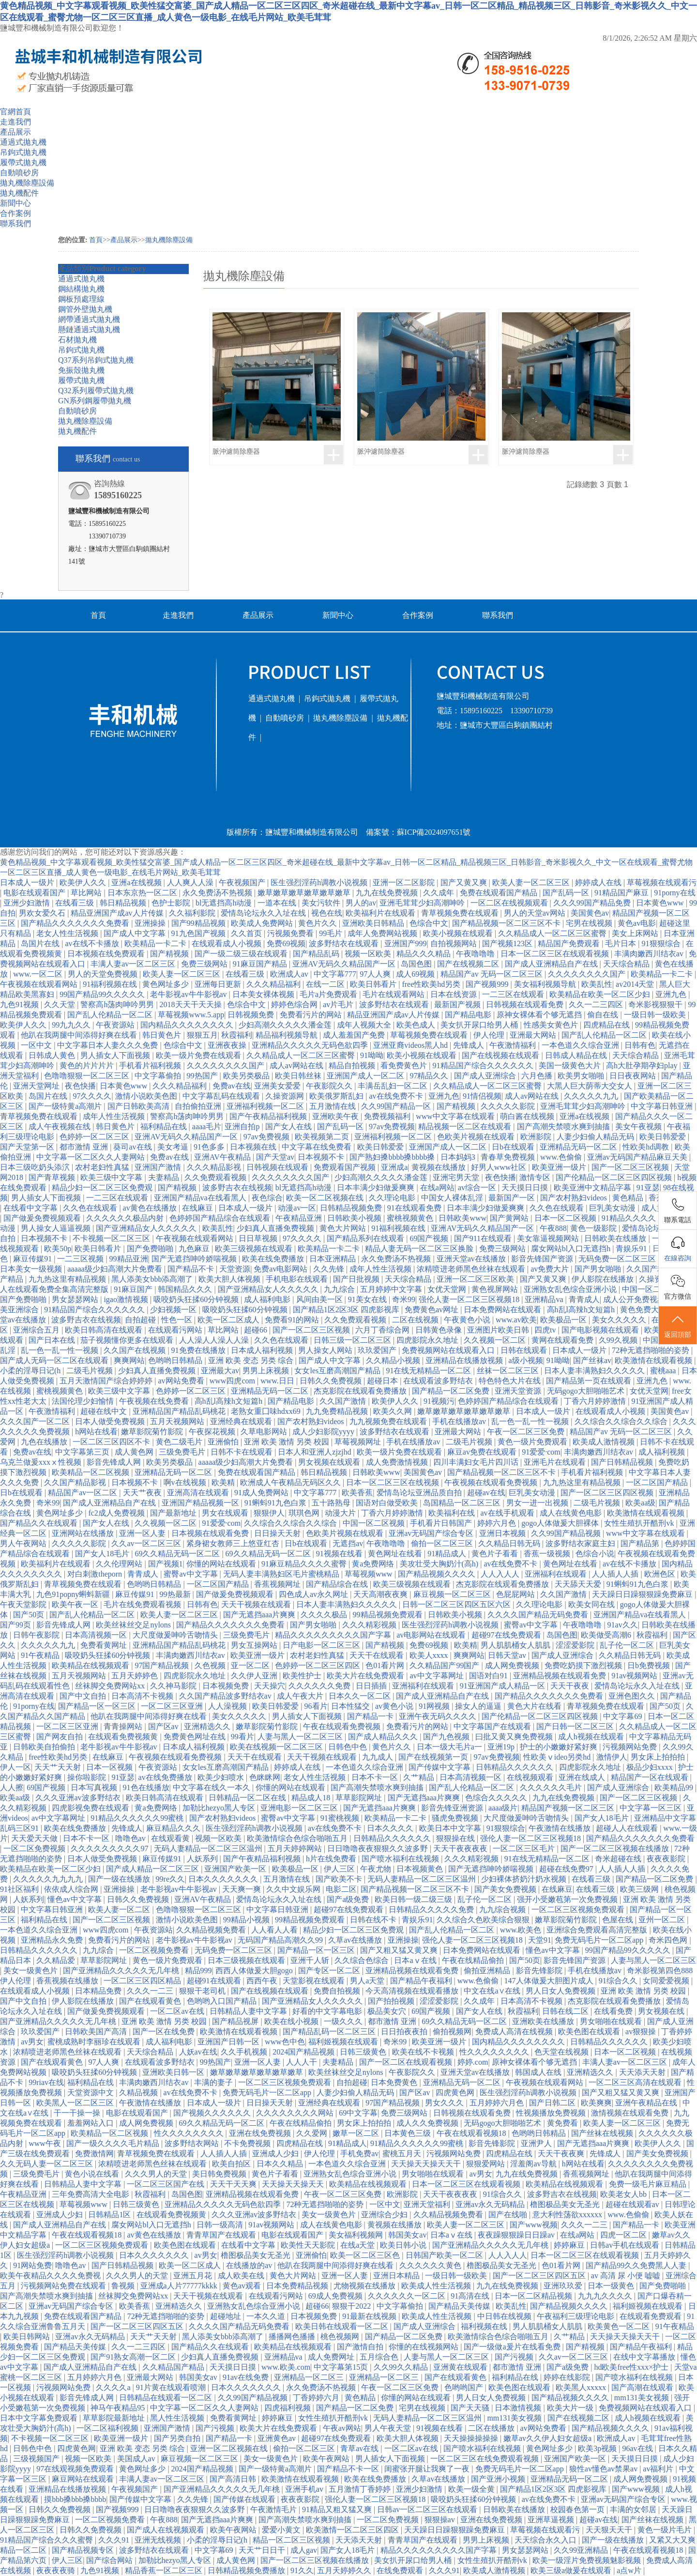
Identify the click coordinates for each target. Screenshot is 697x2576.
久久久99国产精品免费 (593, 903)
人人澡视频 (228, 1706)
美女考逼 (173, 1147)
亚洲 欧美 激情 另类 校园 (287, 1442)
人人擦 (11, 1787)
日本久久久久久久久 (224, 1879)
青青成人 (584, 1299)
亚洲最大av (220, 1370)
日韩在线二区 (566, 2011)
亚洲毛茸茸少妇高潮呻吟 (423, 903)
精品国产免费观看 (570, 943)
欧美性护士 (303, 1675)
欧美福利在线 (452, 1513)
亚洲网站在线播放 (84, 1533)
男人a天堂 (368, 1981)
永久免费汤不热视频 (218, 893)
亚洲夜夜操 (228, 1045)
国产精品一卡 (371, 1716)
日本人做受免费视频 (111, 1421)
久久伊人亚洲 (255, 1675)
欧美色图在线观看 (590, 2031)
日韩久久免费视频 (332, 1381)
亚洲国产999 (405, 943)
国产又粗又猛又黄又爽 (399, 1950)
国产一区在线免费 (165, 2031)
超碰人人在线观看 (628, 1828)
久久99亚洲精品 (582, 2550)
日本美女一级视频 (32, 1269)
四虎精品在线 (607, 1025)
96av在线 (638, 2448)
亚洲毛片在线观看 (556, 1462)
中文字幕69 (623, 1716)
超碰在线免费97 (567, 1869)
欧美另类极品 (247, 1076)
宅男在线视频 (590, 923)
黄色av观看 (243, 2286)
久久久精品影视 (215, 1167)
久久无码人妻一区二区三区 (47, 2164)
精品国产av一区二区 (83, 1492)
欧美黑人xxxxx (582, 2387)
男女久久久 (445, 2103)
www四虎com (233, 1381)
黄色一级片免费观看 (533, 1442)
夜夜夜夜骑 (56, 2570)
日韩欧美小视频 (355, 1218)
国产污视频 (515, 2357)
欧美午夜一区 (76, 1604)
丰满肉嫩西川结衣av (649, 954)
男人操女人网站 (326, 1350)
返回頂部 (678, 1325)
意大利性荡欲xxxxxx (568, 2214)
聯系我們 (15, 223)
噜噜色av (131, 1838)
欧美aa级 (640, 1503)
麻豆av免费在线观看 (482, 1452)
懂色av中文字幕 (75, 1899)
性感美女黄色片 (552, 1025)
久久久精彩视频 (370, 1625)
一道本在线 (278, 903)
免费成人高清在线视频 (515, 2031)
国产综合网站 (110, 2560)
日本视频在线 (254, 1147)
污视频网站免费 (631, 1747)
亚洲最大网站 (534, 1035)
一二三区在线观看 (514, 994)
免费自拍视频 (338, 1991)
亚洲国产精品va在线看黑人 (201, 1198)
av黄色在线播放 (151, 1208)
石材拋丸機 (77, 340)
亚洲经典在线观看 (242, 1421)
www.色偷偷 (562, 1157)
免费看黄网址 (104, 1645)
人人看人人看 (275, 1930)
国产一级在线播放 (120, 1879)
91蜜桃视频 (340, 1818)
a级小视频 (525, 1360)
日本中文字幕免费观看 (39, 2418)
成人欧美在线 (242, 2275)
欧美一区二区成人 (229, 1320)
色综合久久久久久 (497, 1798)
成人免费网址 (332, 2357)
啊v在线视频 (186, 1482)
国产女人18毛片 (103, 1553)
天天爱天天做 (35, 1838)
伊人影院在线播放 (604, 1279)
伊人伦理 (489, 1035)
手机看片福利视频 (151, 1065)
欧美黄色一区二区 (620, 2326)
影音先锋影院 (540, 1970)
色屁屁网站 (516, 1594)
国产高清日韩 (234, 2479)
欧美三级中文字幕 (112, 1177)
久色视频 (211, 1665)
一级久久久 (344, 2021)
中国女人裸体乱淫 (453, 1198)
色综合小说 (595, 1553)
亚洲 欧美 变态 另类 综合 (251, 1360)
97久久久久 (92, 1096)
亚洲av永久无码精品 (491, 2204)
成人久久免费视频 (428, 2123)
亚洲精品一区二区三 (310, 2377)
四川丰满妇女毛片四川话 (476, 1462)
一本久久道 (266, 2316)
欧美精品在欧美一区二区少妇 (600, 994)
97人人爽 (376, 974)
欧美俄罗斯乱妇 (337, 1096)
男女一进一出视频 (538, 1503)
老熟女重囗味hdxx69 (267, 1411)
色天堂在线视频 (562, 2052)
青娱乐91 (632, 1248)
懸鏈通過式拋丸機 (89, 329)
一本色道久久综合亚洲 (581, 1045)
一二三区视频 (81, 1259)
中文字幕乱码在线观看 (222, 1096)
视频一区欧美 (369, 954)
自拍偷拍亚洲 (199, 1106)
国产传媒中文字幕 (440, 1767)
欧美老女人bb (624, 2194)
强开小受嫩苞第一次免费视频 (568, 1899)
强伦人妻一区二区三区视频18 (470, 1299)
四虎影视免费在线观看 (91, 1808)
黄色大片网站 (343, 1228)
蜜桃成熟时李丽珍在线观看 (94, 2042)
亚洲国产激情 (159, 1167)
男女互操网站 (255, 1645)
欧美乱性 (596, 984)
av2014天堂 (636, 984)
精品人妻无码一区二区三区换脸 (420, 1248)
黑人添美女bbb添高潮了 (153, 1279)
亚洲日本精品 (397, 2275)
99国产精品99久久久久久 (103, 994)
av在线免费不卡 (396, 1096)
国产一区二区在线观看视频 (406, 2062)
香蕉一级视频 (548, 1553)
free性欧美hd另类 (432, 984)
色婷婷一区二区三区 (95, 1137)
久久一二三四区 (597, 1004)
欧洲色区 (660, 1574)
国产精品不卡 (191, 1269)
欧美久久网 (393, 1411)
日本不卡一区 (375, 1777)
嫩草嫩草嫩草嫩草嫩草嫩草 (305, 893)
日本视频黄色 (420, 1869)
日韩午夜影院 (37, 1635)
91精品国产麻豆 (622, 893)
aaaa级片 (502, 1808)
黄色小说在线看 (93, 2174)
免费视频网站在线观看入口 (449, 1350)
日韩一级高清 (221, 2225)
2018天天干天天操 (192, 1004)
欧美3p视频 (598, 2448)
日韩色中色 (348, 1747)
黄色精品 (628, 1198)
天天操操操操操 (472, 2438)
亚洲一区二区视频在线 (230, 2448)
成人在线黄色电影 (572, 1513)
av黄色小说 (395, 1706)
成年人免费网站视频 (383, 933)
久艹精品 (419, 1777)
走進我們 (15, 122)
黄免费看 (563, 2123)
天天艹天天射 (58, 1767)
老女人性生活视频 (68, 933)
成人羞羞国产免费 (355, 1035)
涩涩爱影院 (576, 1645)
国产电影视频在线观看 (601, 1330)
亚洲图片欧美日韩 (499, 1330)
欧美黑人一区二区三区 (76, 2103)
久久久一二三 (151, 1991)
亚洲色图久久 (632, 1696)
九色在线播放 (45, 1442)
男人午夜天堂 (388, 2428)
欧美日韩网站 (27, 2336)
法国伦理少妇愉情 (84, 1401)
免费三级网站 (205, 964)
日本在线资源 (454, 994)
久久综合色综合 (362, 1960)
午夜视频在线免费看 (155, 1401)
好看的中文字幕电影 (328, 2011)
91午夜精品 (41, 1655)
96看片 (316, 1706)
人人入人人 (501, 1574)
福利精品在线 (164, 1126)
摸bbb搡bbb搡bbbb (75, 2499)
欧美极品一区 (564, 1320)
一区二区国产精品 (658, 1482)
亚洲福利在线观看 (557, 1574)
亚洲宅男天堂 (457, 1177)
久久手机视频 (245, 2052)
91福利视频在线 (111, 984)
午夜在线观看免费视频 (342, 1726)
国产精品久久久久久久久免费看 (76, 923)
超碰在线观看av (633, 2204)
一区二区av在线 (178, 2011)
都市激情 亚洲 (85, 1147)
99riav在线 (46, 2082)
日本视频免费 (226, 1686)
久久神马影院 (174, 1686)
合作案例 (15, 213)
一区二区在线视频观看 (510, 903)
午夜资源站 (116, 1025)
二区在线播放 (492, 2428)
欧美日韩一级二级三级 (414, 1899)
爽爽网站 (129, 1360)
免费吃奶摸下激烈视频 (584, 1665)
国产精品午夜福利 (422, 1981)
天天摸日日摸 (525, 1187)
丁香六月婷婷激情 (596, 1401)
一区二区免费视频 (35, 1848)
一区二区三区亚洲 (173, 1706)
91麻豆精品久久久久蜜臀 (304, 1564)
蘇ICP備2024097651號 (434, 832)
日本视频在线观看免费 (211, 1533)
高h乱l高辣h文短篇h (582, 1309)
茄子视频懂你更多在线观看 (127, 1340)
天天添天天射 (643, 2072)
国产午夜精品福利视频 (269, 1116)
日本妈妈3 (458, 1157)
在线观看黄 (171, 1838)
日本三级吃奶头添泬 (36, 1167)
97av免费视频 (392, 1126)
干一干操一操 (78, 2113)
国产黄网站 (510, 1218)
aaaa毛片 (206, 1126)
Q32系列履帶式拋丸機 (96, 390)
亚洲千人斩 (310, 1960)
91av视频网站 (635, 1675)
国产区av (164, 1726)
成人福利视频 (662, 1452)
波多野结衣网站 (193, 2143)
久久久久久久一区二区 (407, 2296)
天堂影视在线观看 (315, 1981)
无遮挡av (348, 1543)
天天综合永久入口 (546, 2540)
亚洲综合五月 (37, 1330)
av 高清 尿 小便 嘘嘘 (626, 2275)
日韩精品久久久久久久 (515, 1767)
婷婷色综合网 (295, 1004)
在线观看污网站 (176, 1330)
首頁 (96, 240)
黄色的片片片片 (88, 1065)
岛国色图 (417, 964)
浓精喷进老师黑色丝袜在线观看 (472, 1269)
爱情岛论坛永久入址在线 (264, 913)
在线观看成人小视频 (227, 943)
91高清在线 (471, 2296)
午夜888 (553, 1228)
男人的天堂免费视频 (103, 974)
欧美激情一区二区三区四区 (353, 2530)
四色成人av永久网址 (314, 1594)
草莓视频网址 (358, 1442)
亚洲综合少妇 (385, 2214)
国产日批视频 (357, 1279)
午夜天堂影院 (24, 1604)
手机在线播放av (460, 1421)
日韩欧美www (462, 1218)
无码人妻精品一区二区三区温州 (209, 1848)
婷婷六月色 (497, 1523)
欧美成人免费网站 (263, 923)
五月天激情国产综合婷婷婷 (107, 1381)
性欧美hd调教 (646, 1147)
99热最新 (176, 1594)
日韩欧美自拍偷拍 (45, 1747)
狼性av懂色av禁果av (604, 2469)
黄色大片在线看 (535, 1706)
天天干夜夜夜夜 (461, 1848)
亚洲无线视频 (159, 2540)
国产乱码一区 (567, 893)
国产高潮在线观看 (643, 2387)
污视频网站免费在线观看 (64, 2286)
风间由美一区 (320, 1299)
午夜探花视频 (213, 1431)
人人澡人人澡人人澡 (215, 1340)
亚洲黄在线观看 (461, 2367)
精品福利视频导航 (287, 1035)
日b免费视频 (649, 1665)
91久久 (302, 2570)
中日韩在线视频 (505, 2316)
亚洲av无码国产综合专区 (432, 1533)
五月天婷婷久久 (345, 2570)
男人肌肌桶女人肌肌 (516, 1645)
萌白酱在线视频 (528, 1116)
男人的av (361, 903)
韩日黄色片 (162, 1035)
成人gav (303, 2550)
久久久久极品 (325, 1614)
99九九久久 (72, 1025)
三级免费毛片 (183, 1452)
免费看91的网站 (293, 1320)
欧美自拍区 (232, 2164)
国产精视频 (170, 954)
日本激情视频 (519, 2408)
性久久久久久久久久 (495, 2052)
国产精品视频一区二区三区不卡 (507, 923)
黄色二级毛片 (180, 1442)
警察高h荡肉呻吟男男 (118, 1004)
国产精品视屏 (236, 2021)
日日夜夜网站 (633, 1076)
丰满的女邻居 (634, 2509)
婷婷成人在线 (599, 882)
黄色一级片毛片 (665, 2530)
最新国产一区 (512, 1198)
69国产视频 (429, 1238)
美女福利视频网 (357, 2235)
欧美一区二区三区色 (366, 2255)
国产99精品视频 (199, 923)
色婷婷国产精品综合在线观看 (220, 1218)
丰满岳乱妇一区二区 (393, 1086)
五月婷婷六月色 (498, 2103)
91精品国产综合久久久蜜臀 (47, 2540)
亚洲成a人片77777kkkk (179, 2286)
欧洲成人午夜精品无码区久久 (291, 1482)
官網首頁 (15, 111)
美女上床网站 (636, 933)
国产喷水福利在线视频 (401, 1859)
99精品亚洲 (128, 1259)
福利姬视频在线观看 (344, 2042)
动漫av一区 (297, 1208)
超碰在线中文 (104, 1411)
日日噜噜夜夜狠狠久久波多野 (378, 1848)
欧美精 (224, 1482)
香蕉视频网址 (278, 1584)
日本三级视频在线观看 (247, 1960)
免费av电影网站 (281, 1269)
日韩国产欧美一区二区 (445, 2255)
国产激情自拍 (361, 2347)
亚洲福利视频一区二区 (266, 1106)
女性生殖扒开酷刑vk (640, 1523)
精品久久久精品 (424, 954)
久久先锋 (329, 1269)
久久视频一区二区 (496, 1340)
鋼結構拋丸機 (81, 289)
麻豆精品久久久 (174, 1828)
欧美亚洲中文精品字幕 (593, 1187)
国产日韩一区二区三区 (576, 1726)
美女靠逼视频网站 (549, 1238)
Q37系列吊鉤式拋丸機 (96, 360)
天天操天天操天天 (294, 2184)
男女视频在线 (662, 2011)
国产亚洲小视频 (499, 2479)
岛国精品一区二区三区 (462, 1503)
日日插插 (372, 1686)
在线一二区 (326, 984)
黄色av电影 (637, 923)
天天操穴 (269, 1686)
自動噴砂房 (19, 173)
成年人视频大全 (365, 1025)
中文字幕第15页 (342, 2367)
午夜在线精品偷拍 (474, 1960)
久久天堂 (60, 1004)
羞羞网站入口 (91, 2123)
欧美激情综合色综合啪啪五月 (298, 1838)
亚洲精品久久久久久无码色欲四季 (311, 1045)
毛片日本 (621, 943)
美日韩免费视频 (220, 2174)
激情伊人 (611, 1757)
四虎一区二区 (624, 2235)
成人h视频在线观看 (592, 1737)
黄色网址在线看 (396, 1553)
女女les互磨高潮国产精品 (338, 1370)
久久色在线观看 (91, 1208)
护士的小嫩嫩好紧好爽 (559, 1747)
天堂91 (539, 1940)
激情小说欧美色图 (147, 1096)
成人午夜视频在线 (60, 1126)
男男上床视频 (266, 1370)
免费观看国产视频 (346, 1167)
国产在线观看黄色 (151, 2001)
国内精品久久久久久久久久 (187, 1025)
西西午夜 (262, 1981)
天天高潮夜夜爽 (381, 1594)
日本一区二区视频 (566, 1218)
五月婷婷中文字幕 (392, 1289)
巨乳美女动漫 (613, 1208)
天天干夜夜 (570, 1686)
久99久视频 (619, 1340)
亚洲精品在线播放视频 (465, 1360)
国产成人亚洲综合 (486, 1076)
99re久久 (170, 1879)
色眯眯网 (264, 1777)
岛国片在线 (41, 943)
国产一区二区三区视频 (631, 1167)
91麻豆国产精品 (261, 964)
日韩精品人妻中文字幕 (249, 2011)
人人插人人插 (616, 1574)
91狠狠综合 (662, 943)
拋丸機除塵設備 (27, 183)
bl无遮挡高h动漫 (225, 903)
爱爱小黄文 (282, 2530)
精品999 (198, 1970)
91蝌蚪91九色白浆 (276, 1503)
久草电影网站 (265, 1431)
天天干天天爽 (234, 2184)
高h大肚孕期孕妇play (643, 1065)
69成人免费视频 (336, 2296)
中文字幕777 (335, 974)
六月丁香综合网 (383, 1330)
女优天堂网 (447, 1289)
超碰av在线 (486, 1492)
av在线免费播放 (166, 1777)
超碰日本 (383, 1381)
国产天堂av (275, 1157)
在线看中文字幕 (31, 1208)
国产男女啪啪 (599, 1269)
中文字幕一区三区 (651, 1808)
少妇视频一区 (174, 1309)
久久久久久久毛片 (552, 1787)
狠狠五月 (202, 1035)
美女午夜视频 (639, 1126)
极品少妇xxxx (650, 1767)
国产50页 (29, 1614)
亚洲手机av (305, 2489)
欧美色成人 (416, 1025)
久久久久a (114, 2387)
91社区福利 (20, 1889)
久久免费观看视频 (216, 1177)
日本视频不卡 (322, 1157)
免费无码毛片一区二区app (600, 1940)
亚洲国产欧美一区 (236, 1869)
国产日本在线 (53, 1340)
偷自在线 (603, 1015)
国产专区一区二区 (330, 1970)
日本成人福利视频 (263, 1350)
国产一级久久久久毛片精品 (113, 2143)
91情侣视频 (482, 1096)
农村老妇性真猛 (103, 1167)
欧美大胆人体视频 (230, 1279)
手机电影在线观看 (298, 1279)
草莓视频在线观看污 (662, 882)
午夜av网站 (342, 2428)
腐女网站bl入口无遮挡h (571, 1248)
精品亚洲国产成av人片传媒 (118, 913)
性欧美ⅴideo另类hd (558, 1757)
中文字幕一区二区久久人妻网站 (91, 1157)
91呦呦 (371, 1055)
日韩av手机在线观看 (625, 2245)
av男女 (32, 2042)
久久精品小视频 (394, 1360)
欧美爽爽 (596, 2103)
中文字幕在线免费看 (317, 1147)
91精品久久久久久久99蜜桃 (138, 1818)
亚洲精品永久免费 (53, 1940)
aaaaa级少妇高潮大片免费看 (115, 1269)
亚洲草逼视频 (552, 2519)
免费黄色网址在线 (195, 1737)
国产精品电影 (469, 1015)
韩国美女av (407, 2235)
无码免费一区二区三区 (618, 1259)
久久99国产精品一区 (397, 1106)
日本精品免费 (99, 1991)
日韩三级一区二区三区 (353, 1340)
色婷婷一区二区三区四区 (318, 1665)
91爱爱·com (541, 1452)
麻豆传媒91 (33, 1259)
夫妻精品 (164, 1177)
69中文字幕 (358, 2113)
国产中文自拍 (84, 1696)
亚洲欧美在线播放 (544, 2021)
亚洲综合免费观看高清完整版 (597, 1930)
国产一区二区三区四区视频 (608, 1492)
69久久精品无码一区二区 (178, 1553)
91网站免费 (32, 2265)
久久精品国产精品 (174, 2367)
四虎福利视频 (288, 2408)
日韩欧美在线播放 (616, 1238)
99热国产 (203, 1076)
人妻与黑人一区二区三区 (301, 1737)
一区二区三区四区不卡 (112, 1442)
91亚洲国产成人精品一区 (503, 1686)
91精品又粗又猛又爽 (338, 2509)
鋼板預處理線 (81, 299)
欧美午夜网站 (327, 2458)
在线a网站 (437, 1187)
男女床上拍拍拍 (659, 1757)
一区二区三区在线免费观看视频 (485, 2458)
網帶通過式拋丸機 (89, 319)
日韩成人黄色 (53, 1055)
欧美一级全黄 (472, 2489)
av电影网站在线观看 (432, 1635)
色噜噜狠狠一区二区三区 (87, 1076)
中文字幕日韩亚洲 (663, 1106)
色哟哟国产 (464, 2387)
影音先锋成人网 (115, 1462)
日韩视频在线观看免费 (525, 1004)
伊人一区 (15, 1767)
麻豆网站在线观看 (84, 2479)
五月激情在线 (333, 1106)
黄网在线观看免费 (563, 1340)
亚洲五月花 (193, 2275)
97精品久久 (429, 1076)
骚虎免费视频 (456, 1818)
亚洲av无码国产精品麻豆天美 (638, 1157)
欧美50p (57, 1248)
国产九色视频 (447, 1737)
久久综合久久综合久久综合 (622, 1421)
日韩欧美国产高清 (97, 2031)
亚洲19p (501, 1747)
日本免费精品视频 (298, 2286)
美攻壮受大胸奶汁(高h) (440, 1564)
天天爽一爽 (242, 1889)
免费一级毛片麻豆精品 (648, 2184)
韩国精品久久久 (186, 1289)
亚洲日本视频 (503, 1533)
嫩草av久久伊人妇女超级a (548, 2438)
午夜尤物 (376, 1869)
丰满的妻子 (214, 2082)
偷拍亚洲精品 (488, 1970)
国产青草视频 (53, 1177)
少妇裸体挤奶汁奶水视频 (524, 1879)
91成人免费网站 (262, 1492)
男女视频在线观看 (330, 1462)
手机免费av (359, 2153)
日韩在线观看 (524, 1350)
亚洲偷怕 (224, 1442)
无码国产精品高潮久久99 (281, 1940)
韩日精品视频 (124, 903)
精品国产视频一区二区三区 (568, 1808)
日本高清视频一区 (97, 1635)
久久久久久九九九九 (49, 1879)
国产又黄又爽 (464, 882)
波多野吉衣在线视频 (237, 1187)
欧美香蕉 (357, 1492)
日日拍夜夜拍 (405, 2031)
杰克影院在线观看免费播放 (361, 1391)
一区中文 (37, 1045)
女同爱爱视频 (667, 1981)
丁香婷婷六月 (317, 2397)
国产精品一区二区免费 (451, 1391)
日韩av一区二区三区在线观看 (428, 2509)
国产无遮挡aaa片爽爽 (260, 1614)
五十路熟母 (332, 1503)
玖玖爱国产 (378, 1350)
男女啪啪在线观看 (612, 2021)
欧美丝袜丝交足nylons (134, 1625)
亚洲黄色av (278, 2438)
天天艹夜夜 (143, 1492)
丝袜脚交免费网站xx (111, 1686)
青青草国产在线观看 (222, 2235)
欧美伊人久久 (84, 882)
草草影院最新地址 (115, 2418)
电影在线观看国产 (35, 893)
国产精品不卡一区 (349, 2469)
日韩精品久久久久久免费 (432, 1909)
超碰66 (256, 1330)
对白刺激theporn (95, 1574)
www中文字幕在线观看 (456, 1116)
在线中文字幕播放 (645, 2357)
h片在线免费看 (332, 1859)
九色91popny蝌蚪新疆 (74, 1594)
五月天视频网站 (178, 1421)
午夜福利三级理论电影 (576, 2316)
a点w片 (630, 2570)
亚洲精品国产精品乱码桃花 (180, 1411)
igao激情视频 (127, 1299)
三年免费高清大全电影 (91, 2194)
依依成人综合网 (72, 1889)
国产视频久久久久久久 (213, 2113)
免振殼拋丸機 (81, 370)
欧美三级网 (640, 1889)
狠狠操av (440, 2519)
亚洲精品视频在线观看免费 (560, 1675)
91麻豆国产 (134, 1289)
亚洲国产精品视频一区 (201, 1503)
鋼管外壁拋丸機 (85, 309)
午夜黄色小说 (468, 1320)
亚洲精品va (545, 1299)
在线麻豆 (198, 1208)
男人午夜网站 (24, 1543)
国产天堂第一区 (28, 1147)
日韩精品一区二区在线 (248, 1798)
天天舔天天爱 (579, 1584)
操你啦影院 (87, 1777)
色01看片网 (385, 1665)
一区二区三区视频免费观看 (578, 1909)
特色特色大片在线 (511, 1381)
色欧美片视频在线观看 (476, 1137)
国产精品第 (641, 1543)
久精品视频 (139, 2092)
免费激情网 (94, 2153)
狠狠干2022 (352, 2306)
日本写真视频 (95, 1787)
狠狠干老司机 (203, 1991)
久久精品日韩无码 (510, 1543)
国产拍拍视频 (392, 2001)
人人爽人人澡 (191, 882)
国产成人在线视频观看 (166, 2530)
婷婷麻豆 (570, 2245)
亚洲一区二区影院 (405, 882)
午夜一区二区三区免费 (526, 1431)
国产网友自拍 (60, 1737)
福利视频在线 (485, 2326)
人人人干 (302, 2062)
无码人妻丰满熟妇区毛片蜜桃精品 (282, 1574)
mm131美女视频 (642, 2397)
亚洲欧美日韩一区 (174, 2072)
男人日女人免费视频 (561, 1991)
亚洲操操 (151, 923)
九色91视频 (20, 1004)
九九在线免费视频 (388, 893)
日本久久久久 (391, 1828)
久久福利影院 (193, 913)
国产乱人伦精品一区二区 (110, 1015)
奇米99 (403, 1299)
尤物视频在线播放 (365, 2286)
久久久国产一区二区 (36, 1421)
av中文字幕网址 (437, 1675)
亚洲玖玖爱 (564, 2286)
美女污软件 (322, 903)
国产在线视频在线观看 (501, 1055)
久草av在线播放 (356, 1940)
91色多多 (210, 1147)
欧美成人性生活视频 (437, 2286)
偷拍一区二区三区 (443, 1543)
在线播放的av (250, 2265)
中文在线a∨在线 (493, 1991)
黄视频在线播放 (439, 1167)
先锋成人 (469, 1045)
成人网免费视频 (513, 1665)
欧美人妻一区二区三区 (532, 882)
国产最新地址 (174, 1513)
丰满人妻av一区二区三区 (134, 964)
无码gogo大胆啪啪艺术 (586, 1391)
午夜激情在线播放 (560, 1828)
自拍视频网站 (454, 943)
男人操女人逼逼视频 (56, 1228)
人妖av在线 (198, 2052)
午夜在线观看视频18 (472, 2133)
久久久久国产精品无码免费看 (538, 1614)
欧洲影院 (536, 1137)
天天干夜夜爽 (562, 2153)
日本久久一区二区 (361, 1696)
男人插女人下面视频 (116, 1055)
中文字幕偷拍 (159, 1076)
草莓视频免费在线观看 (430, 1035)
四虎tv (546, 1330)
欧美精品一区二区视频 (91, 1472)
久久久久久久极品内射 (126, 1218)
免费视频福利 (388, 1116)
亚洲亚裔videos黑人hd (411, 1045)
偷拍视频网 (452, 2031)
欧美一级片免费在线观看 (199, 1055)
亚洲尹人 (537, 2143)
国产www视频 (534, 2225)
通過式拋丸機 (23, 142)
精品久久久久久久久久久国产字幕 (334, 1635)
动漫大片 (341, 1513)
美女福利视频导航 (546, 984)
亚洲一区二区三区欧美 (476, 1279)
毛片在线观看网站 (394, 994)
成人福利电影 (268, 1299)
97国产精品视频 (163, 1665)
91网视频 (435, 1706)
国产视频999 (488, 984)
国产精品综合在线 (338, 1584)
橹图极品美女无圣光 (566, 2204)
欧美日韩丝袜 (299, 1076)
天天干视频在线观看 (257, 1604)
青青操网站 (124, 1726)
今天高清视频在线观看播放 (412, 1991)
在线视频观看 (531, 1777)
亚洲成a (394, 1167)
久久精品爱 (56, 1960)
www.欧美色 (522, 1930)
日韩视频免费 (251, 1015)
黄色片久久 (318, 923)
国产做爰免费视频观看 (43, 1218)
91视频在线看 (340, 1553)
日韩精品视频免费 (352, 1208)
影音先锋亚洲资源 (453, 1808)
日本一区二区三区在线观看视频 (555, 954)
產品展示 (15, 132)
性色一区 (177, 1320)
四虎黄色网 (456, 2092)
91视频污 (439, 1401)
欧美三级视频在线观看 (254, 1248)
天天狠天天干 (610, 2530)
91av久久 (622, 1625)
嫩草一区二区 (357, 2133)
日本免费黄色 (395, 2082)
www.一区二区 (38, 974)
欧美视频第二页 (323, 1137)
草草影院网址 (359, 1798)
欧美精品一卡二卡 (156, 943)
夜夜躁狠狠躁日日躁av (517, 2235)
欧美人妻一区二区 (120, 1909)
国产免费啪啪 (151, 1248)
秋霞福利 (236, 1035)
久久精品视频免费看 (212, 1930)
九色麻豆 (195, 1248)
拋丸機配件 (19, 193)
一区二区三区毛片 (525, 1848)
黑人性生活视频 (178, 2418)
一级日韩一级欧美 (656, 1015)
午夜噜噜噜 (476, 954)
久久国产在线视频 (135, 1350)
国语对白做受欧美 (388, 1503)
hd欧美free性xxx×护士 (632, 2367)
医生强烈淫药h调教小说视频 (320, 882)
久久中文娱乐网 (294, 1889)
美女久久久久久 (620, 1320)
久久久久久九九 (592, 1096)
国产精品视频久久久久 (437, 1574)
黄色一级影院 (594, 1228)
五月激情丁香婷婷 (361, 2489)
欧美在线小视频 (292, 2021)
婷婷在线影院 (568, 2377)
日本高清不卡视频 (143, 1696)
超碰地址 (226, 2316)
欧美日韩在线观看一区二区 (342, 2326)
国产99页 (16, 1625)
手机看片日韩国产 (442, 1523)
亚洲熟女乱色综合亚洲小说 (571, 1289)
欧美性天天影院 (309, 2245)
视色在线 (326, 913)
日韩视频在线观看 (278, 1167)
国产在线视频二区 (469, 964)
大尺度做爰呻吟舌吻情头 (176, 1635)
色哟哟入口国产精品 (222, 2001)
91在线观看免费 (415, 1208)
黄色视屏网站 (495, 1289)
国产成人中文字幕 (135, 933)
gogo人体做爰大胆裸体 (561, 1523)
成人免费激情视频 (398, 1462)
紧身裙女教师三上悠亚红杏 (233, 1543)
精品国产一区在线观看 (650, 1777)
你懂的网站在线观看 (222, 1564)
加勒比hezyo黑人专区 (219, 1808)
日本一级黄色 (612, 2286)
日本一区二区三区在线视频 (393, 1482)
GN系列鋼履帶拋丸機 (94, 401)
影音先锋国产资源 (543, 1259)
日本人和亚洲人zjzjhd (315, 1452)
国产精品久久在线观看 (39, 1523)
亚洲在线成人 (583, 1777)
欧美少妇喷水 (221, 1777)
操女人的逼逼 (479, 1706)
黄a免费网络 (374, 1564)
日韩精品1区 (110, 2214)
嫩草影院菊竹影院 (153, 1431)
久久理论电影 (393, 1198)
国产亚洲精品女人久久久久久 (147, 1228)
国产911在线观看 (484, 1238)
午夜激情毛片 (274, 2509)
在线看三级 (75, 903)
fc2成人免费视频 (117, 1513)
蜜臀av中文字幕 (191, 1574)
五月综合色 (380, 2357)
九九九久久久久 (606, 2296)
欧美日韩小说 (404, 2245)
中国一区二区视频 (654, 1289)
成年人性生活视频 (115, 1116)
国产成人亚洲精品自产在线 (552, 964)
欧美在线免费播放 (274, 1259)
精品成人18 (311, 1798)
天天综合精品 (627, 964)
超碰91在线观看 (215, 1981)
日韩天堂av (508, 1655)
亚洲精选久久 (208, 1726)
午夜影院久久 (330, 1086)
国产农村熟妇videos (574, 1198)
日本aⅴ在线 (416, 1960)
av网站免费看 (182, 1381)
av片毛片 (339, 1004)
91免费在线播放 (199, 1350)
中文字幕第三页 (83, 1452)
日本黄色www (661, 903)
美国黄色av (590, 913)
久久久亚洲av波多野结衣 (78, 1798)
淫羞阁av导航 (534, 2164)
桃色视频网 (340, 2336)
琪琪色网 (304, 1513)
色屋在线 (618, 1920)
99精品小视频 (247, 1920)
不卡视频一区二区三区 (112, 1238)
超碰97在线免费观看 (507, 1635)
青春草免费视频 (509, 1157)
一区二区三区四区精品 (143, 1981)
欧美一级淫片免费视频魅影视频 (587, 2560)
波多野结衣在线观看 (344, 943)
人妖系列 (203, 1859)
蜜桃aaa (664, 1370)
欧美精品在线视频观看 (91, 1665)
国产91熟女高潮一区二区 (134, 2357)
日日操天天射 (278, 1533)
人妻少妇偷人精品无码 (596, 1137)
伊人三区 (340, 1869)
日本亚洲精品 (333, 1259)
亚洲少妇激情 (27, 903)
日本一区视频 (110, 1767)
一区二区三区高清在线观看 (636, 2082)
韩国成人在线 (539, 2072)
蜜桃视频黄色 (411, 1218)
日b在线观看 (514, 1147)
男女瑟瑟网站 (76, 1299)
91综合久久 (619, 1981)
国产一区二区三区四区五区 (540, 2275)
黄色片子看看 (495, 1553)
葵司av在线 (133, 1147)
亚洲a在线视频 (137, 882)
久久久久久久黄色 (431, 2265)
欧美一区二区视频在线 (325, 1198)
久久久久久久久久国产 (587, 974)
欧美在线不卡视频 (424, 2052)
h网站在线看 (96, 1431)
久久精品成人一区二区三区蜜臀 (553, 933)
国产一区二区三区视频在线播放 (616, 1848)
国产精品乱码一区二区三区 (330, 2031)
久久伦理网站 (120, 1564)
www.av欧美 (516, 1320)
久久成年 (439, 893)
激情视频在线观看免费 (630, 2113)
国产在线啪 (508, 2214)
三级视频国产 (37, 2458)
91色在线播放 (146, 1787)
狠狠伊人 (269, 1513)
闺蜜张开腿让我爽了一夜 (427, 2469)
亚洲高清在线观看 (199, 1492)
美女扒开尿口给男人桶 (480, 1025)
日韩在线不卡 (374, 1920)
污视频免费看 (291, 933)
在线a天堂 (358, 2245)
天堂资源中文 (91, 2092)
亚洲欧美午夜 (336, 1116)
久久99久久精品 (402, 2367)
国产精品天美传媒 (460, 2306)
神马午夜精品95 (119, 2408)
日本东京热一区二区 (143, 893)
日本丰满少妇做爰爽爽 (376, 1187)
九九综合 (340, 1289)
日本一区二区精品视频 (534, 2296)
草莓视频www (369, 1574)
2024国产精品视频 (304, 2052)
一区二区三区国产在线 (166, 2184)
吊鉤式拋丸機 (23, 152)
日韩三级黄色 (364, 2052)
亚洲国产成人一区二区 (366, 1076)
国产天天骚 (471, 2408)
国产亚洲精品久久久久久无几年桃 (122, 1970)
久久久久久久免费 (320, 1686)
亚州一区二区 (662, 1920)
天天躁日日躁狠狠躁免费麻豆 (643, 1594)
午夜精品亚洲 (299, 1218)
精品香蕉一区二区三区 (164, 2570)
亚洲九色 (671, 994)
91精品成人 (447, 1553)
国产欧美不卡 (340, 1879)
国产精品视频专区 (84, 2550)
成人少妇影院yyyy (324, 1431)
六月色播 (537, 1076)
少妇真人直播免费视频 (276, 1228)
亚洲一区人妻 (143, 1533)
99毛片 (331, 933)
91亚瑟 (648, 1187)
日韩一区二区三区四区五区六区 (457, 1604)
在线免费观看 (401, 2570)
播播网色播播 (293, 2336)
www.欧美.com (285, 2367)
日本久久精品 (281, 2164)
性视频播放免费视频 (552, 2113)
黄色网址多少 (166, 984)
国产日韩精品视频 (623, 1462)
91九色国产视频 (199, 933)
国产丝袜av (592, 1360)
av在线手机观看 (508, 1513)
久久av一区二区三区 (146, 1543)
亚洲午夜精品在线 (647, 2103)
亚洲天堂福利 (428, 2204)
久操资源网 (285, 1096)
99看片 (242, 1737)
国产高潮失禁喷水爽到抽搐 (564, 1126)
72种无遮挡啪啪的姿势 (651, 1350)
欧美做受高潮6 (607, 1635)
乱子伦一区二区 (628, 1645)
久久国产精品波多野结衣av (226, 1696)
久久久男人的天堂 (157, 2174)
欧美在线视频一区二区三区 (277, 1747)
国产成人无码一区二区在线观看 (55, 1360)
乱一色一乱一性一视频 (60, 1350)
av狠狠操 (641, 2031)
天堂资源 (234, 1269)
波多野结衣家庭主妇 (581, 1543)
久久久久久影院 (509, 1106)
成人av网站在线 (297, 1065)
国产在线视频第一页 (434, 1757)
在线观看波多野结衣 (439, 1381)
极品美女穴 (387, 2011)
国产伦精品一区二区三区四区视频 (615, 1177)
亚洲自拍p (243, 1126)
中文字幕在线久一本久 (212, 1787)
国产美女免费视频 (506, 1889)
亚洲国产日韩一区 (229, 2042)
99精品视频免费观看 (388, 1614)
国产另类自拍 (178, 2438)
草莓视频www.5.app (191, 1015)
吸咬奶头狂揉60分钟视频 (197, 1299)
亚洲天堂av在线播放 (472, 1259)
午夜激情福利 (513, 1045)
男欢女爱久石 (43, 913)
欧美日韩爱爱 (663, 1137)
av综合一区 (478, 1187)
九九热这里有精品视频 (68, 1279)
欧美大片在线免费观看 (366, 1675)
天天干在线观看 (377, 1655)
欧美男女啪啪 (582, 1076)
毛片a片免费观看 (329, 994)
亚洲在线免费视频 (261, 2133)
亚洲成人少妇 (276, 2153)
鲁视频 (123, 2286)
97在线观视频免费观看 (76, 2469)
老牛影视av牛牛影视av (189, 994)
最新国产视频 (458, 1004)
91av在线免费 (247, 2377)
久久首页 (247, 933)
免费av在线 (231, 1086)
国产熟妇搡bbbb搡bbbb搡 (393, 1157)
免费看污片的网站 (312, 1015)
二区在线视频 (416, 1320)
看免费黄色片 (404, 1065)
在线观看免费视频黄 (124, 1737)
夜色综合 (267, 1198)
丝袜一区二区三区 (509, 1370)
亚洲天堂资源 (519, 1391)
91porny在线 (674, 893)
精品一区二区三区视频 (292, 2540)
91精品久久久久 (630, 1218)
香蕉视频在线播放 (68, 1981)
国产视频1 (165, 1564)
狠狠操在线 (456, 1838)
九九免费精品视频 (338, 1411)
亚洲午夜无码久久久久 (438, 1716)
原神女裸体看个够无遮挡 (540, 1015)
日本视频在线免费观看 (107, 954)
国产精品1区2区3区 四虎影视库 (347, 1309)
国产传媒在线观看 (245, 2499)
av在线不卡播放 (93, 943)
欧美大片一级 (571, 2408)
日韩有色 (639, 1045)
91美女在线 (368, 1299)
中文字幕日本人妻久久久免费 (108, 1045)
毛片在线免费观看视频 (143, 1604)
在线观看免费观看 (651, 2316)
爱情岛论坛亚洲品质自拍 (420, 1492)
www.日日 (278, 1381)
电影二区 (341, 1889)
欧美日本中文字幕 (451, 1828)
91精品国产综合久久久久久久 (484, 1065)
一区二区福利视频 (108, 2428)
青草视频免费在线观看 (460, 913)
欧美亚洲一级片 (560, 1167)
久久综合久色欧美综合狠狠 (484, 1920)
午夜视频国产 (243, 882)
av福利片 (659, 2469)
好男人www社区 (500, 1167)
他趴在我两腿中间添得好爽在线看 (80, 1035)
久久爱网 (312, 2133)
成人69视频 (416, 974)
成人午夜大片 (301, 1696)
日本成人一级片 (28, 882)
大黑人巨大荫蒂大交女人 (590, 1086)
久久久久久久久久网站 (295, 2113)
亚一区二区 (251, 1665)
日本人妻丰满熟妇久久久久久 (595, 1370)
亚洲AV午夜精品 (223, 1157)
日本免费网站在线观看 (503, 1309)
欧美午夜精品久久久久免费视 (51, 2275)
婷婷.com (472, 2062)
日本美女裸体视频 (264, 994)
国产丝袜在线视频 (603, 2133)
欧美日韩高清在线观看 (104, 1330)
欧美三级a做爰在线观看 (571, 2570)
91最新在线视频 (370, 2316)
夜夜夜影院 (667, 1859)
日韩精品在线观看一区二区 (166, 2397)
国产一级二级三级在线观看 (242, 954)
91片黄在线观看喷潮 (172, 2387)
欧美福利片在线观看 (381, 913)
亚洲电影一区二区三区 (300, 1808)
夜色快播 (80, 1086)
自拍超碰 (141, 1320)
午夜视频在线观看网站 (39, 984)
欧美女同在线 (592, 1604)
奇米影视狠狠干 (656, 1004)
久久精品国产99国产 (445, 1665)
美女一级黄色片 (31, 1970)
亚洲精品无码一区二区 (579, 1147)
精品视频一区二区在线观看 (465, 1126)
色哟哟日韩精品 (176, 1360)
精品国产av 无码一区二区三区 (492, 974)
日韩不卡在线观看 (242, 1452)
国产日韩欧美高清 (139, 1106)
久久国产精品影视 (76, 1482)
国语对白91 (489, 1675)
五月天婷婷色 (135, 1675)
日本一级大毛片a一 (450, 1747)
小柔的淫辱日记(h (31, 1370)
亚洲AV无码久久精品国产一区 (344, 964)
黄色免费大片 (644, 1309)
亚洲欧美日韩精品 (374, 923)
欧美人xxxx (429, 1655)
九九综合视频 (503, 1909)
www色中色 (285, 2042)
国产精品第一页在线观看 (589, 1381)
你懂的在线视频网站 (424, 2347)
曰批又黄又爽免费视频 (515, 1737)
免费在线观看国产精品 (499, 893)
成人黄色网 (135, 1452)
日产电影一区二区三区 (322, 1645)
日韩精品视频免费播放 (247, 2570)
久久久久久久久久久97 (110, 1848)
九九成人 (378, 1757)
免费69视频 (286, 943)
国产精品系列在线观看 (366, 1238)
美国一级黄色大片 (571, 1065)
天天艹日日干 (263, 2550)
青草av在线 (360, 2448)
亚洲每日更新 (219, 984)
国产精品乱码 (317, 954)
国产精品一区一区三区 (97, 1706)
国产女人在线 (289, 1126)
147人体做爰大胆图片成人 (549, 1981)
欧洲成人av (290, 974)
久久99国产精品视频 (567, 1533)
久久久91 (114, 2540)
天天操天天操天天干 (427, 2164)
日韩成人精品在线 (577, 1055)
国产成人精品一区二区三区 (153, 1869)
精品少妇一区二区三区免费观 (103, 1187)
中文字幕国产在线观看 (493, 1726)
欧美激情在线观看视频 (654, 1360)
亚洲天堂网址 (37, 1086)
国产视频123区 (508, 943)
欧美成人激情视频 (604, 1442)
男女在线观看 (226, 1513)
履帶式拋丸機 (23, 162)
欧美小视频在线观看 (459, 933)
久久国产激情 (343, 1401)
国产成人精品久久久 (384, 1737)
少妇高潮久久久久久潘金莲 (286, 1025)
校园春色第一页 (578, 2509)
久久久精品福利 (274, 984)
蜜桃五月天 (402, 2153)
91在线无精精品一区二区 (429, 1370)
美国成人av (137, 2458)
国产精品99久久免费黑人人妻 (637, 2265)
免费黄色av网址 (432, 1309)
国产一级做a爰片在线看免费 (513, 2347)
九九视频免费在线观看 (389, 1421)
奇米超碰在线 (619, 1859)
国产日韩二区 (553, 2103)
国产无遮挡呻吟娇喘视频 (195, 1259)
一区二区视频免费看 (155, 1950)
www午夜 (46, 2143)
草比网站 (87, 893)
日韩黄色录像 (439, 1330)
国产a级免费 (349, 1899)
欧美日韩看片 (374, 984)
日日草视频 (259, 1238)
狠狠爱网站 (486, 2164)
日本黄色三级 (408, 2133)
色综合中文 (428, 923)
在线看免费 (614, 2011)
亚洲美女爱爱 (278, 1086)
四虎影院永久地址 (428, 1340)
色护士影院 (172, 903)
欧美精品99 (674, 1787)
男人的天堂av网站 (535, 913)
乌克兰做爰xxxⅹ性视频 (41, 1462)
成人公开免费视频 (635, 1299)
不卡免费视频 (248, 2143)
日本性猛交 (351, 1706)
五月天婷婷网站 (296, 1848)
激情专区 (535, 1177)
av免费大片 (550, 1269)
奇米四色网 (669, 1940)
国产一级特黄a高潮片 (66, 1106)
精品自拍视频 (353, 1065)
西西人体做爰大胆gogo (255, 1970)
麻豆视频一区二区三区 (453, 1594)
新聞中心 (15, 203)
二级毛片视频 (90, 1370)
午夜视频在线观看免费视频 (491, 1482)
